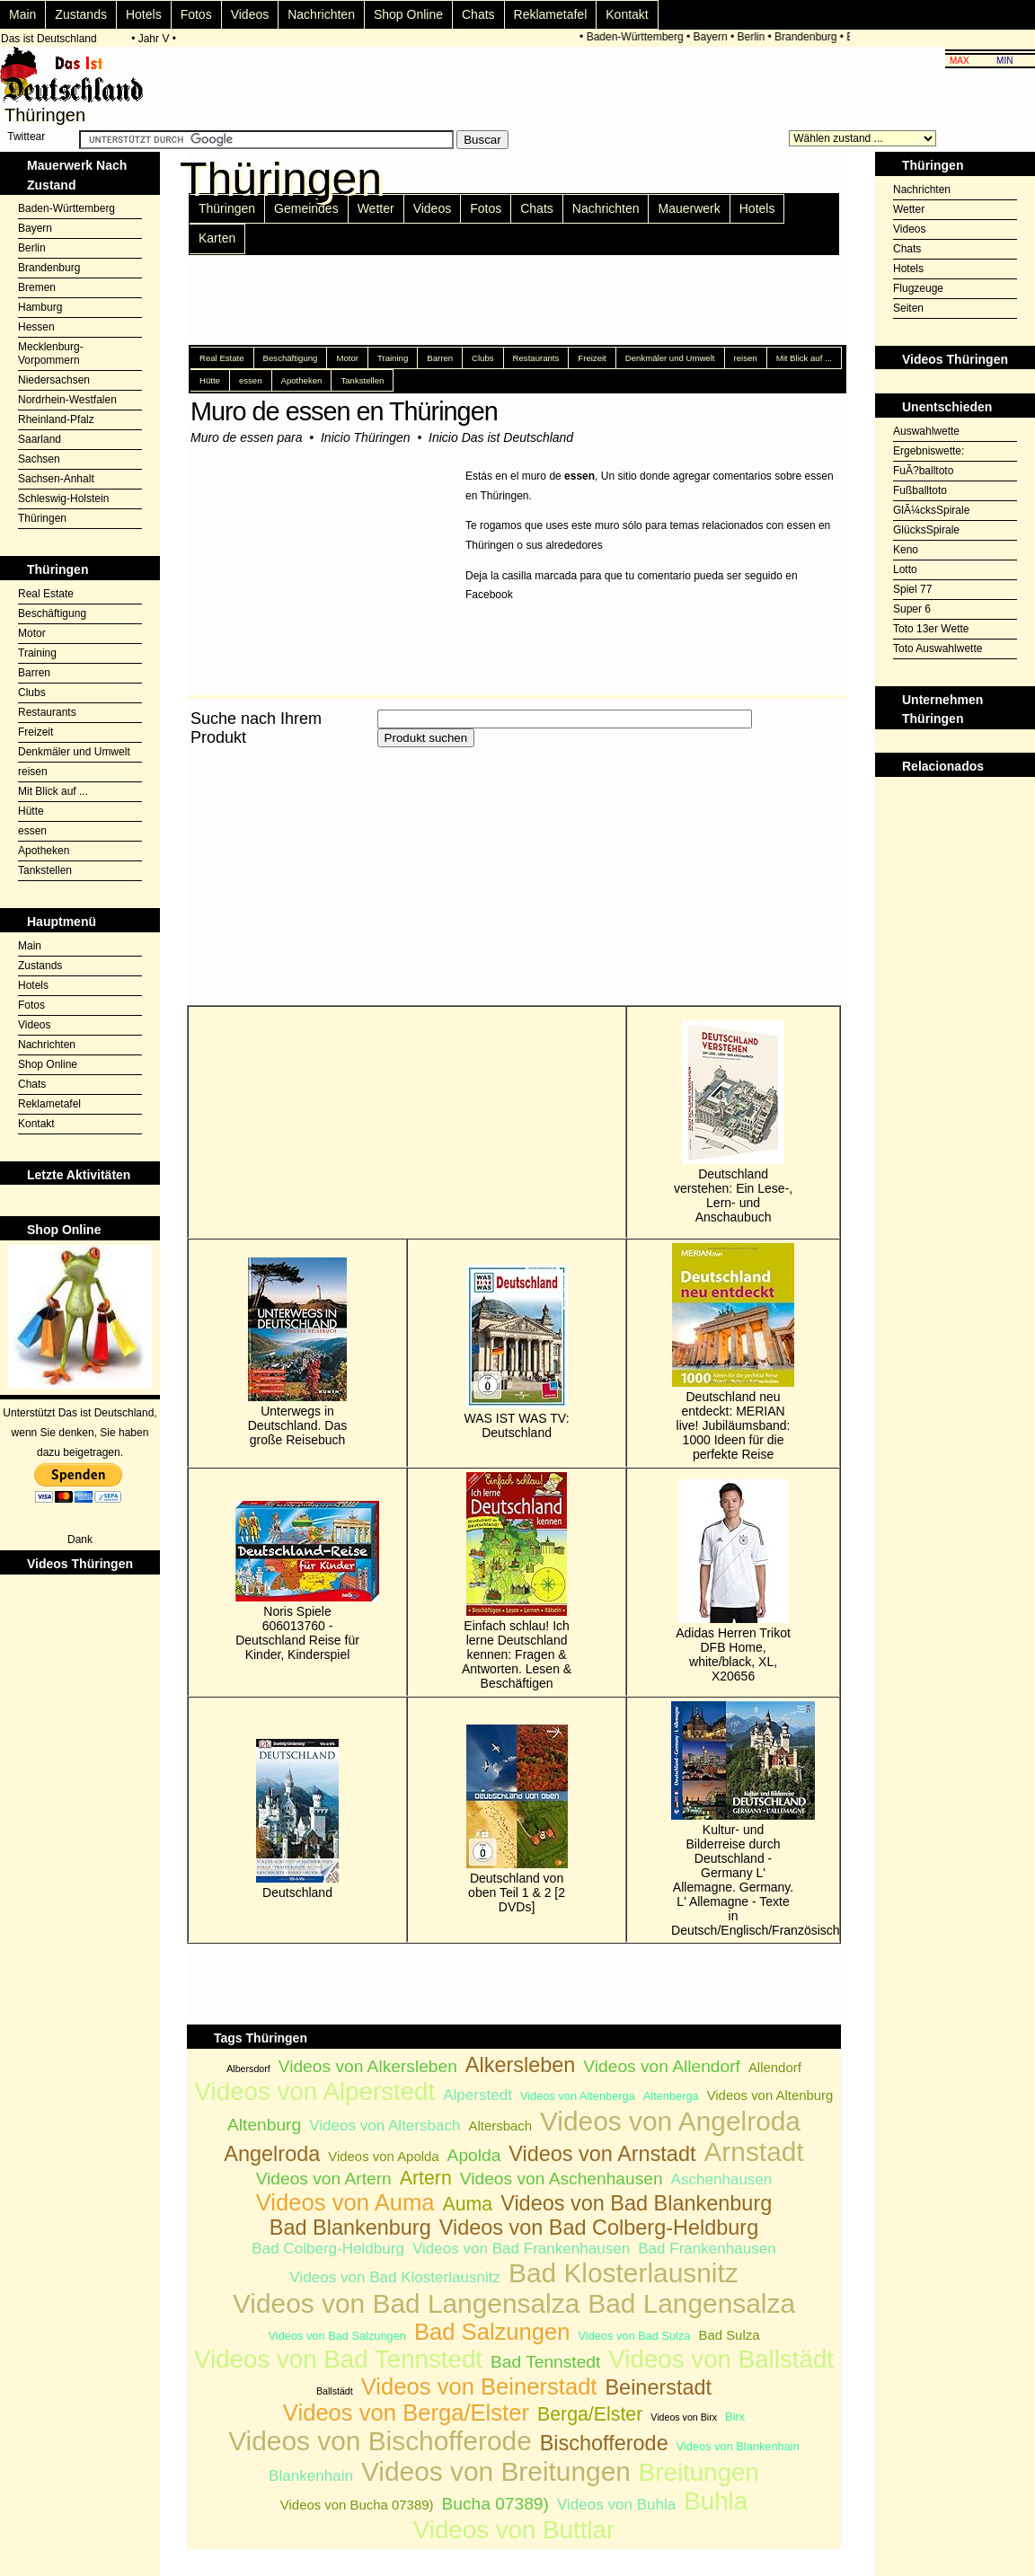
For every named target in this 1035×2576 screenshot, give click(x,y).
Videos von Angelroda (670, 2121)
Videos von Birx (683, 2417)
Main (22, 14)
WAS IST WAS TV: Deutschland (517, 1352)
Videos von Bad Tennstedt (338, 2359)
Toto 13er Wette (931, 628)
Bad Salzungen (492, 2331)
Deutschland (297, 1819)
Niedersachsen (54, 380)
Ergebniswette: (928, 451)
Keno (905, 549)
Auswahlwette (926, 431)
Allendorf (774, 2067)
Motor (32, 633)
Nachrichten (321, 14)
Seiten (908, 308)
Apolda (474, 2155)
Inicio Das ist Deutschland (501, 437)
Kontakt (627, 14)
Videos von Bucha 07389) (357, 2504)
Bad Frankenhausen (707, 2248)
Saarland (39, 439)
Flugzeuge (918, 288)
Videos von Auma (345, 2202)
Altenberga (671, 2096)
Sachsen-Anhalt (56, 478)
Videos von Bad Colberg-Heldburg (599, 2227)
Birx (735, 2416)
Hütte (31, 811)
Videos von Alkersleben (368, 2066)
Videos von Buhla (616, 2504)
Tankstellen (45, 870)
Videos (250, 14)
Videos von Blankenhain (738, 2446)
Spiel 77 (912, 589)
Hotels (144, 14)
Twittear (26, 136)
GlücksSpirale (926, 530)
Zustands (81, 14)
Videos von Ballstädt (721, 2359)
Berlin (754, 37)
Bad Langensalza (691, 2303)
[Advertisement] (397, 876)
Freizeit (35, 732)
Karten (217, 238)
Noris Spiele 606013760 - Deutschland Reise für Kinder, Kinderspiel (297, 1581)
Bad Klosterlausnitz (624, 2273)
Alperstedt (477, 2095)
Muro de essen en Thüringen (344, 411)
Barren (34, 672)
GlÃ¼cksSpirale (931, 510)
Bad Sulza (728, 2334)
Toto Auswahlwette (937, 648)
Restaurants (47, 712)
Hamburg (40, 307)
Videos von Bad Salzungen (337, 2335)
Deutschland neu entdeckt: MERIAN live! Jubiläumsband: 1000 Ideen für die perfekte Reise (733, 1352)
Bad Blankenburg (350, 2227)
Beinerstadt (658, 2387)
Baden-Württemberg (637, 37)
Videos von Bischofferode (380, 2441)
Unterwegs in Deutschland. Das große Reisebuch (298, 1352)
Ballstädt (334, 2391)
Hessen (36, 327)
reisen (33, 771)
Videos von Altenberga (577, 2096)
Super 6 (912, 609)
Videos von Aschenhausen (561, 2178)
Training (37, 653)
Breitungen (699, 2472)
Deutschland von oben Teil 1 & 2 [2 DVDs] (517, 1819)
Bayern (713, 37)
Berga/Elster (589, 2414)
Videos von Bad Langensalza (406, 2303)
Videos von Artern (324, 2178)
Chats (478, 14)
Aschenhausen (722, 2179)
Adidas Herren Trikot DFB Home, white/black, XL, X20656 (733, 1581)
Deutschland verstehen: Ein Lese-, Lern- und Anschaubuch (733, 1122)
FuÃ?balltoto (923, 470)
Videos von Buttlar (514, 2530)
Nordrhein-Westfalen (67, 399)
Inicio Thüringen (366, 437)
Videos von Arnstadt (602, 2154)
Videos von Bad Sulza (635, 2335)
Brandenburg (809, 37)
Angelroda (272, 2154)
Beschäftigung (52, 613)
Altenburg (264, 2124)
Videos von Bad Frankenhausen (521, 2248)
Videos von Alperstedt (315, 2091)
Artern (426, 2178)
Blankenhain (311, 2475)
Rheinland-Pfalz (56, 419)
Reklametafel (551, 14)
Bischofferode (604, 2443)
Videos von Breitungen (496, 2471)
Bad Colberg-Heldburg (328, 2248)
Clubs (32, 692)
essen (32, 831)
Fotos (196, 14)
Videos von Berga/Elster (406, 2412)
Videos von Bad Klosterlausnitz (394, 2277)
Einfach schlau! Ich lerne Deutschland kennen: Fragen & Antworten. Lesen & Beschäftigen (516, 1581)
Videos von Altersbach (384, 2125)
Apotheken (43, 850)
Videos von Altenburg (770, 2095)
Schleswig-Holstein (63, 498)
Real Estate (46, 593)
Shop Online (408, 14)
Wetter (376, 208)
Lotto (905, 569)
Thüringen (42, 518)
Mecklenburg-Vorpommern (51, 353)
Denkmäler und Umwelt (74, 751)
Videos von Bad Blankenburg (636, 2203)
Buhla (716, 2501)
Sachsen (39, 459)
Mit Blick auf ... (53, 791)
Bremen (37, 287)
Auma (467, 2204)
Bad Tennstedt (545, 2361)
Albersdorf (248, 2068)
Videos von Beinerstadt (479, 2386)
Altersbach (500, 2125)
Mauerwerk (689, 208)
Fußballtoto (920, 490)
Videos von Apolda (383, 2156)
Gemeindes (306, 208)
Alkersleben (520, 2065)
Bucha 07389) (494, 2503)
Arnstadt (753, 2151)
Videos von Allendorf (661, 2066)
